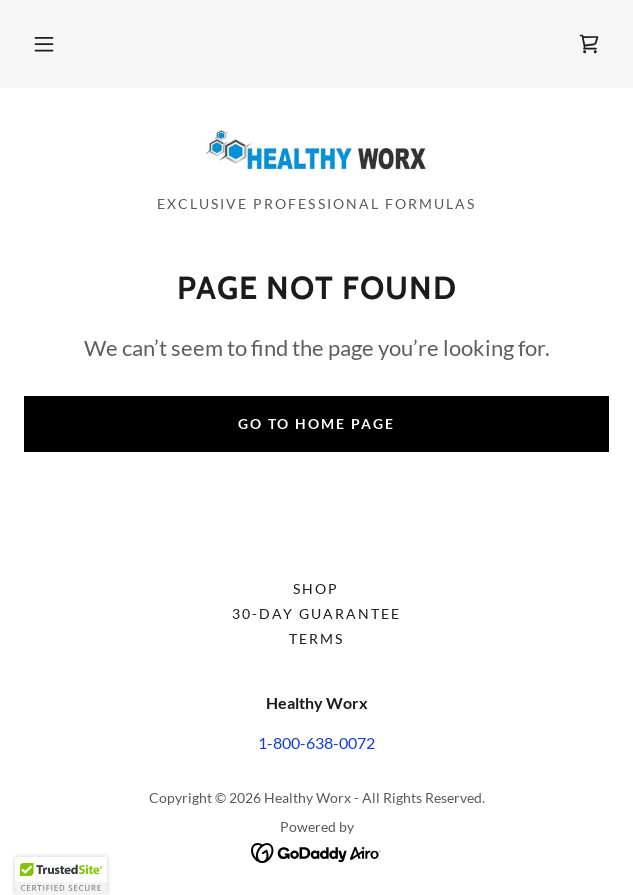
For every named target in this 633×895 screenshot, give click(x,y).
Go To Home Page (316, 423)
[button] (44, 44)
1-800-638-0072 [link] (316, 742)
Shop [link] (316, 588)
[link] (589, 44)
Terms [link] (316, 638)
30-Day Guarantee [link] (316, 613)
